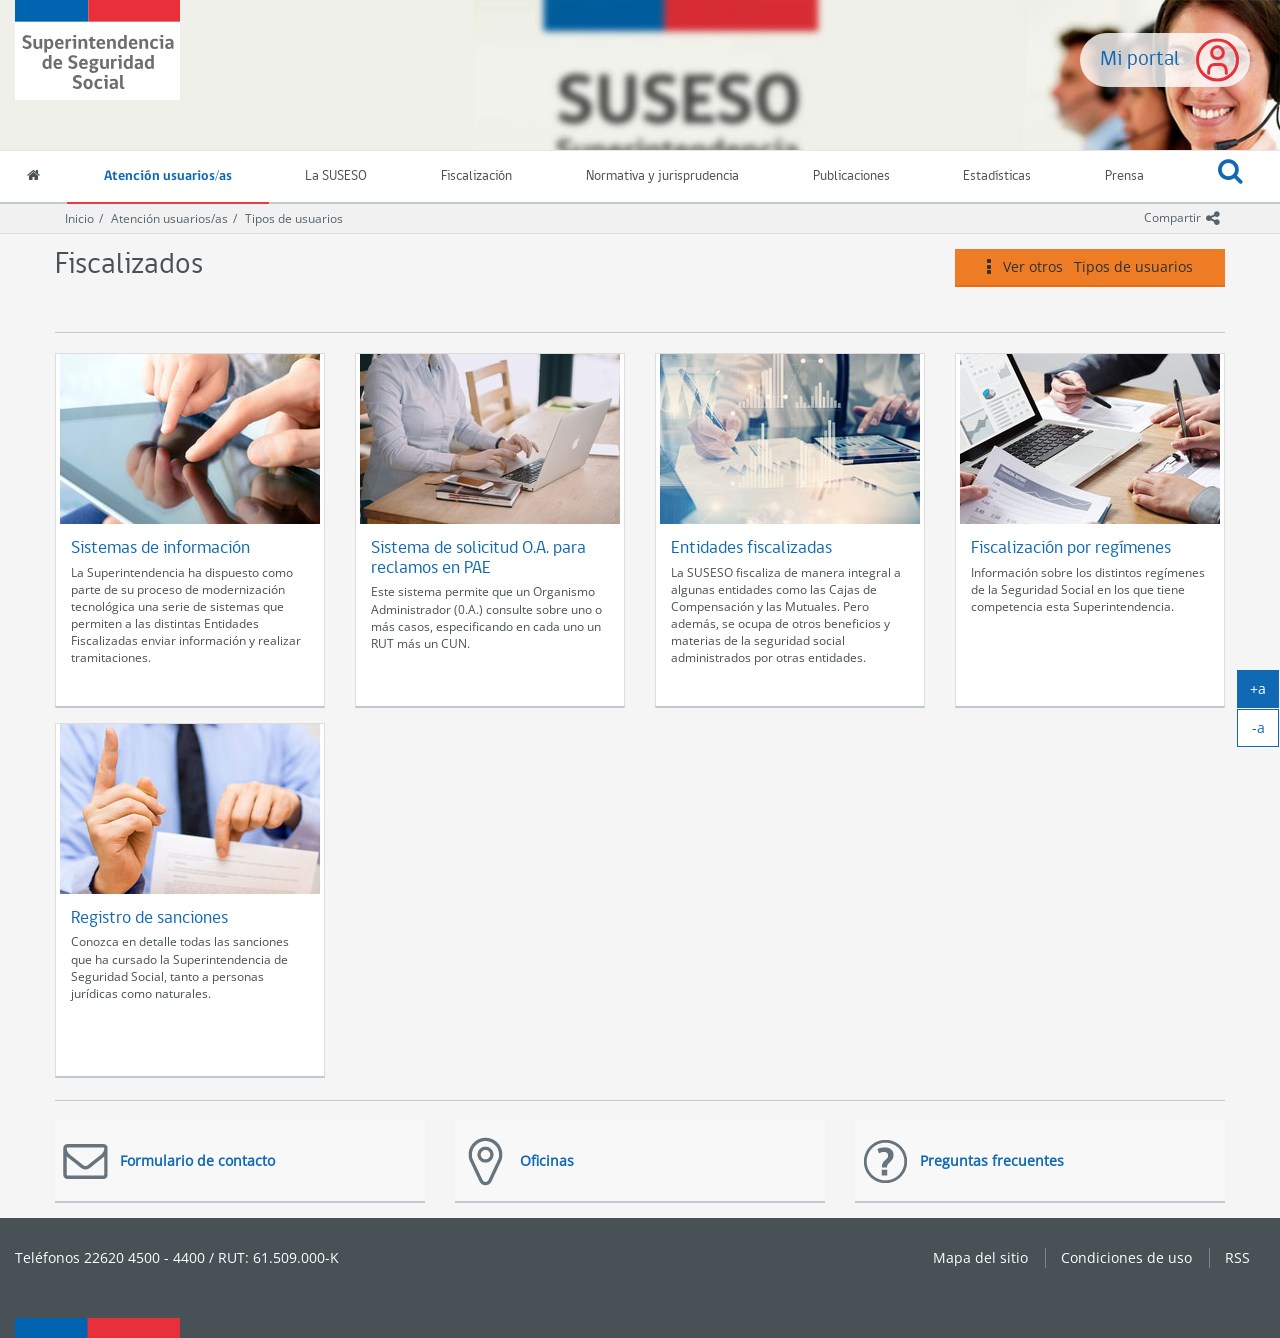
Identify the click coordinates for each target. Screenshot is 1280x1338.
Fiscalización (476, 176)
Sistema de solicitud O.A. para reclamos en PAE (478, 558)
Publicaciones (851, 176)
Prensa (1124, 176)
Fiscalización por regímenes (1071, 548)
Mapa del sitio (980, 1257)
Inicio (79, 218)
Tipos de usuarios (294, 218)
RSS (1237, 1257)
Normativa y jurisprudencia (662, 176)
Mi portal (1140, 59)
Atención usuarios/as (168, 176)
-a (1266, 732)
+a (1264, 693)
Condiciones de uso (1126, 1257)
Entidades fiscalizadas (751, 548)
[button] (1230, 177)
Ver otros (1090, 267)
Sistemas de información (160, 548)
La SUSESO (336, 176)
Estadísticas (997, 176)
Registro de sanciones (149, 918)
